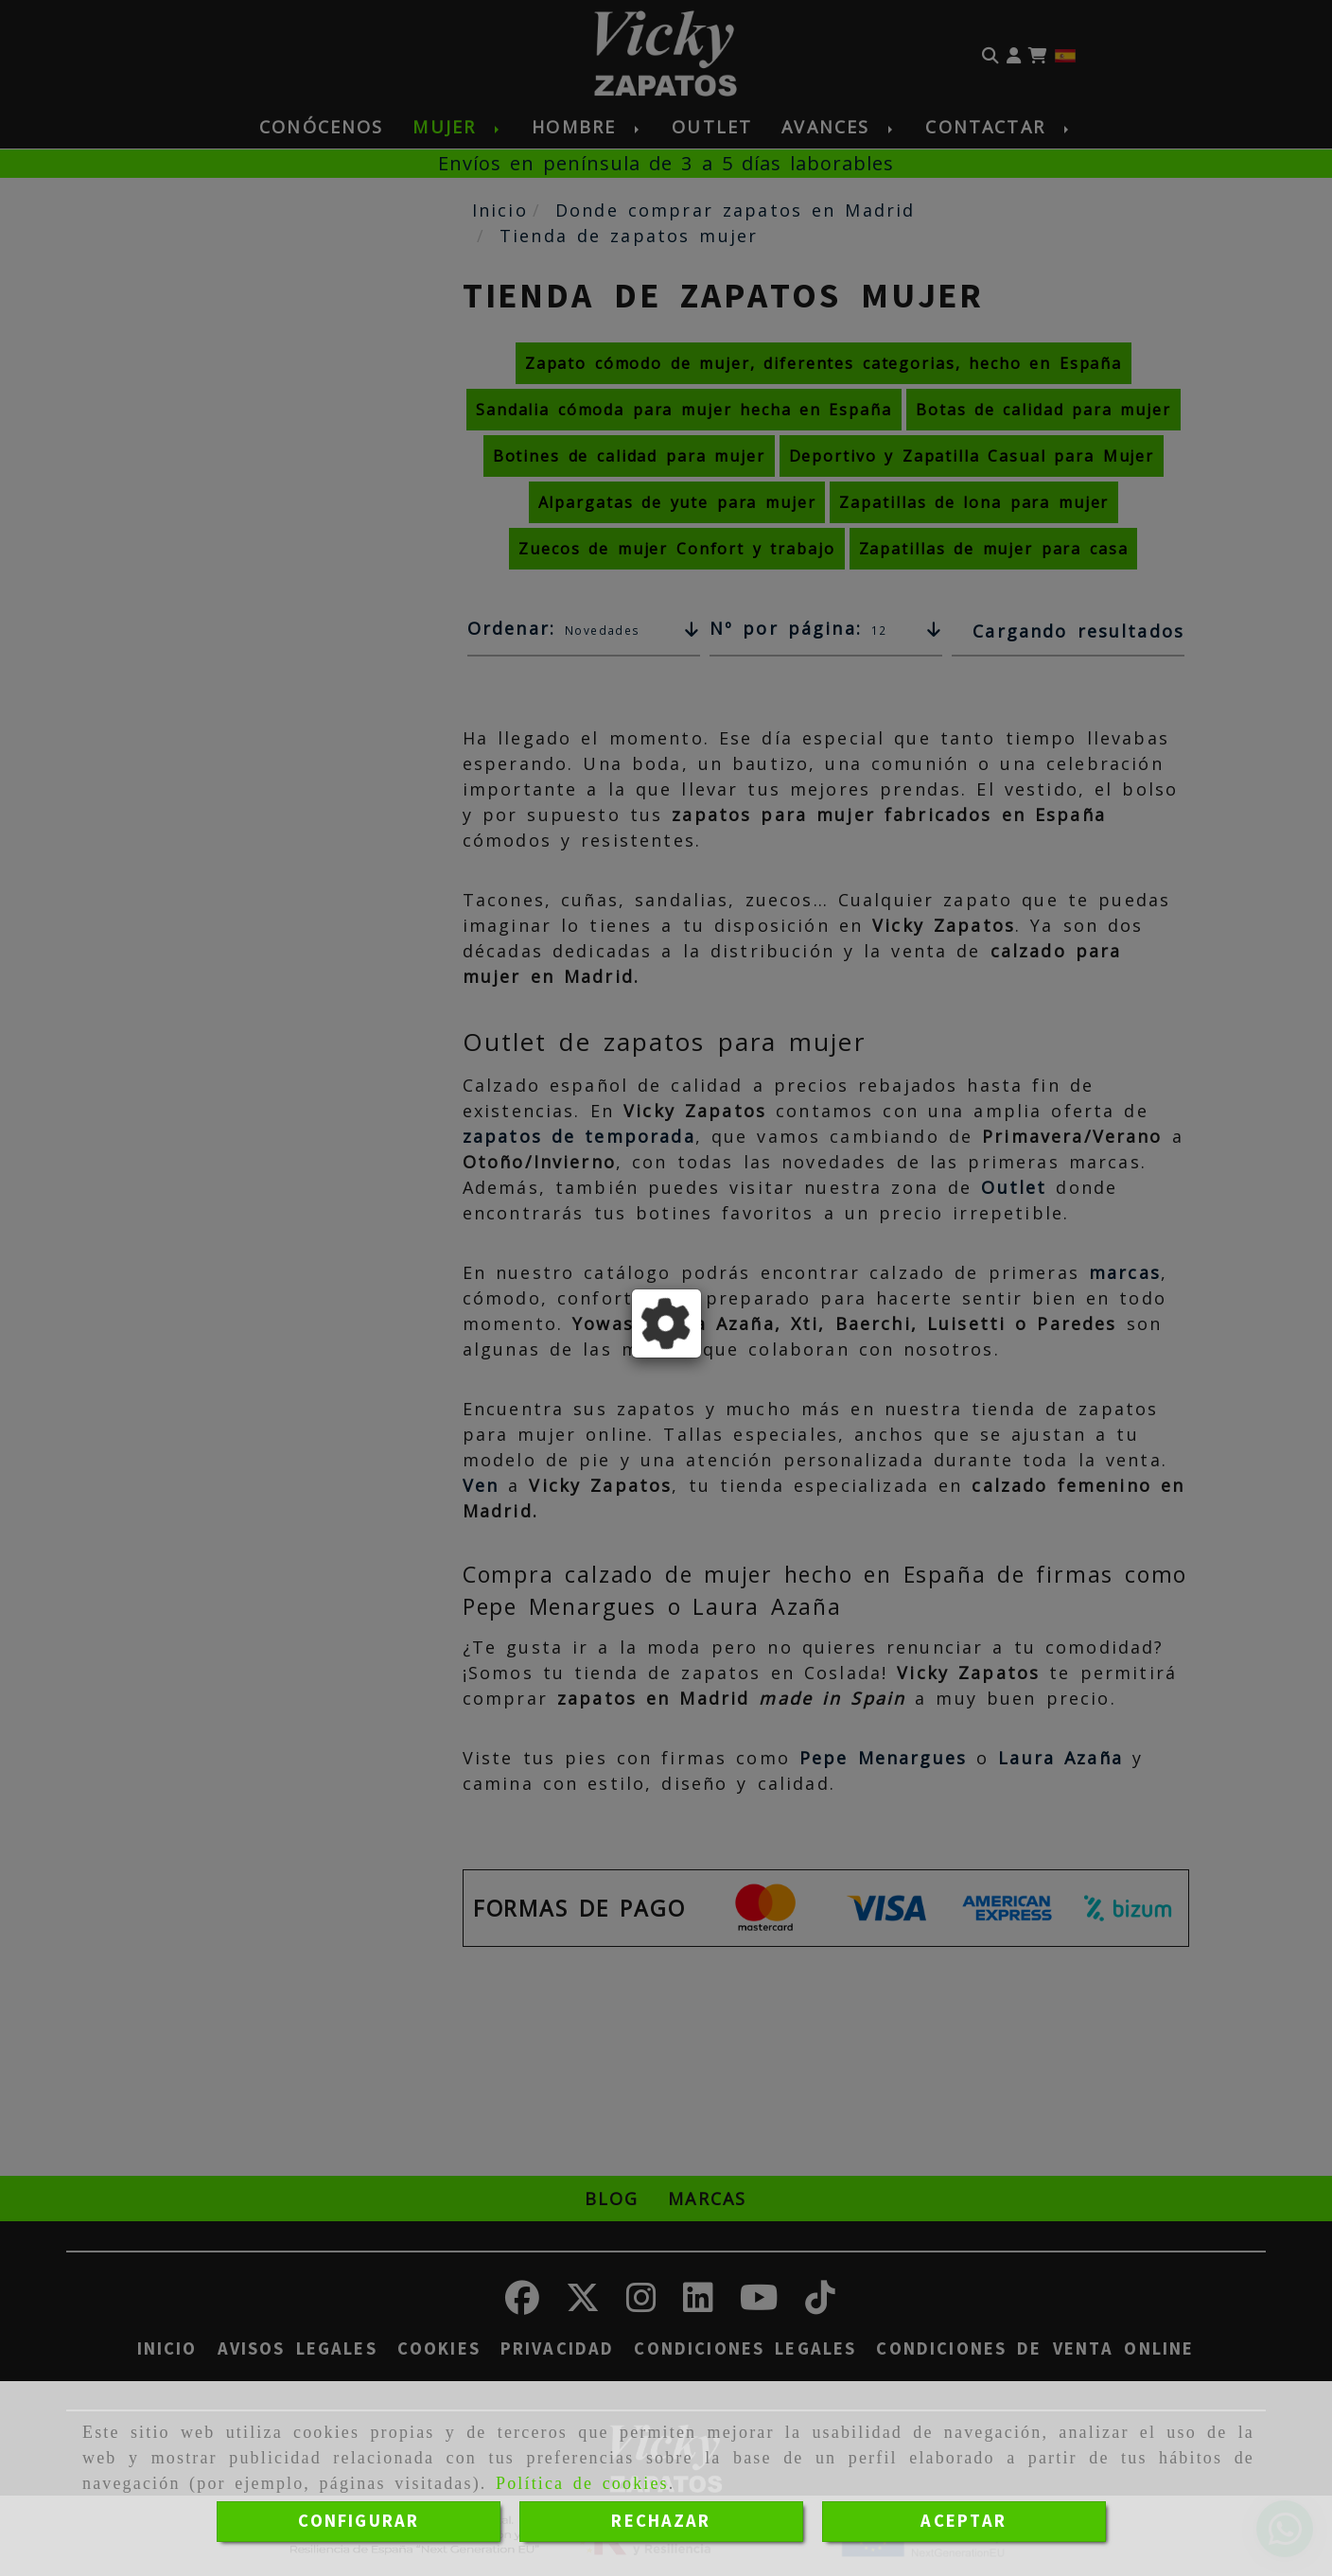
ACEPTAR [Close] (963, 2521)
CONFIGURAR (359, 2521)
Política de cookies (582, 2483)
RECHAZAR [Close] (660, 2521)
